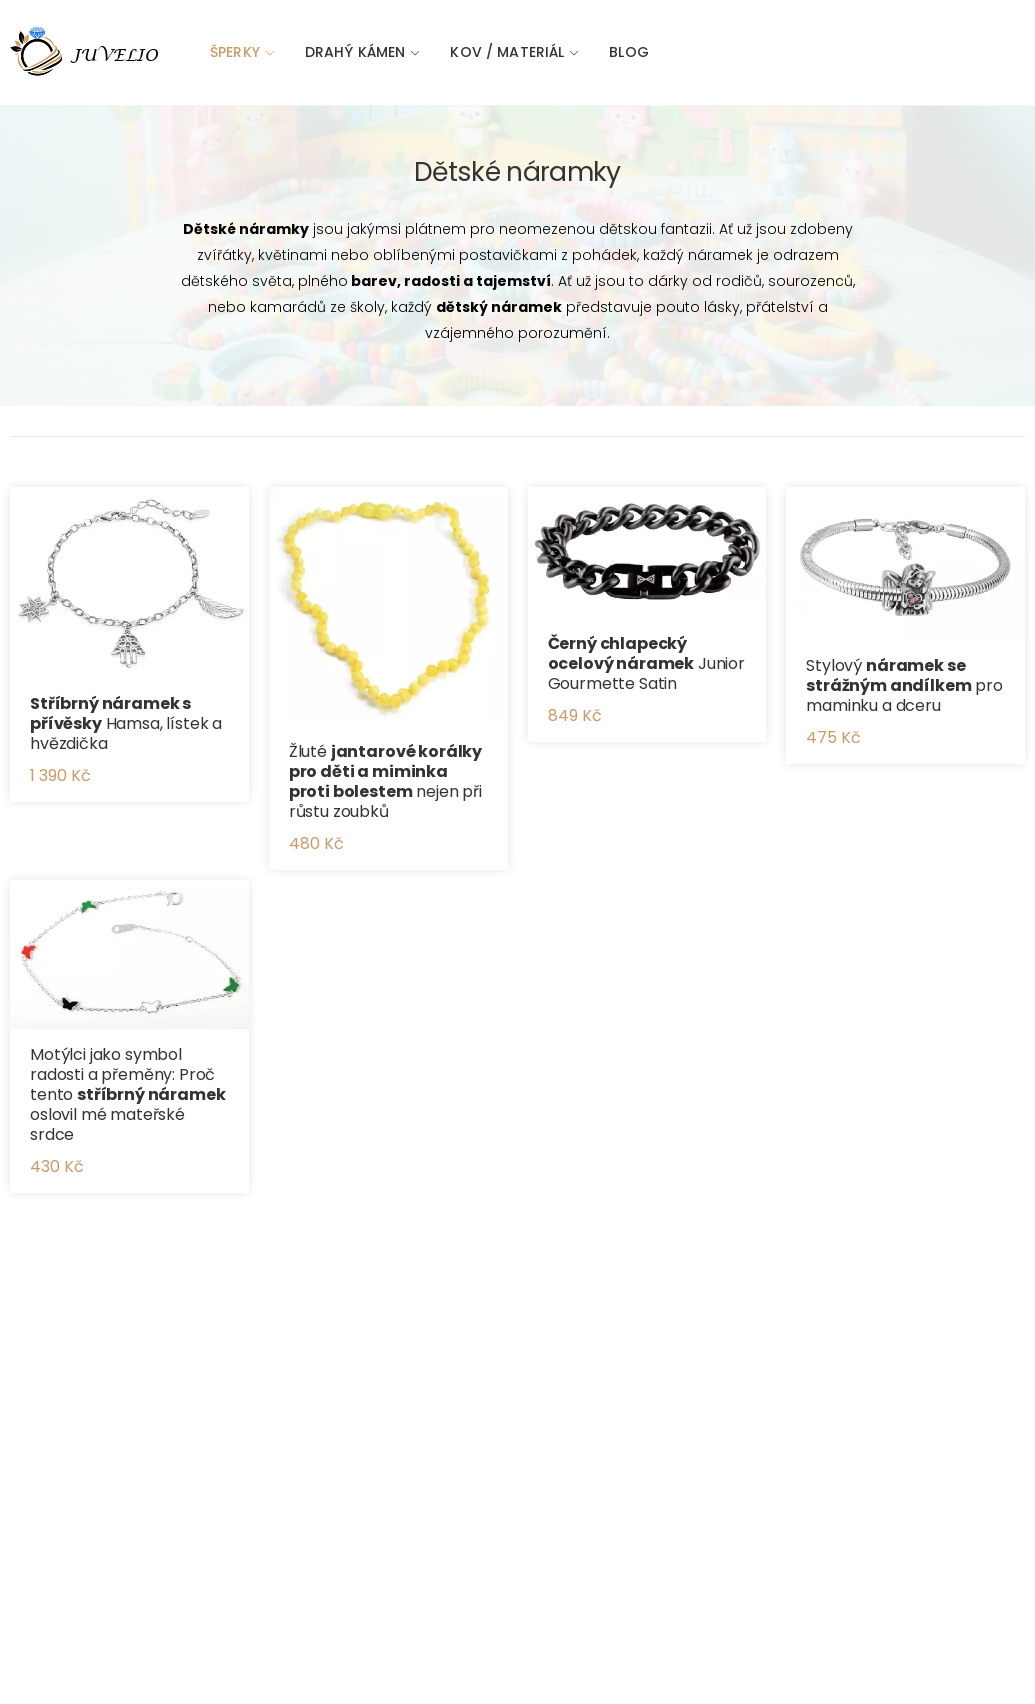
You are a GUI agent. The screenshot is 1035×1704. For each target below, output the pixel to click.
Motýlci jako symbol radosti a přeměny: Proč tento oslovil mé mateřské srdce (128, 1094)
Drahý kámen (355, 52)
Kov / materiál (507, 52)
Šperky (235, 52)
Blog (629, 52)
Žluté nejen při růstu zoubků (385, 781)
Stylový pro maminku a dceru (904, 685)
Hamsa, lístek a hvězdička (126, 723)
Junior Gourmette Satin (647, 663)
